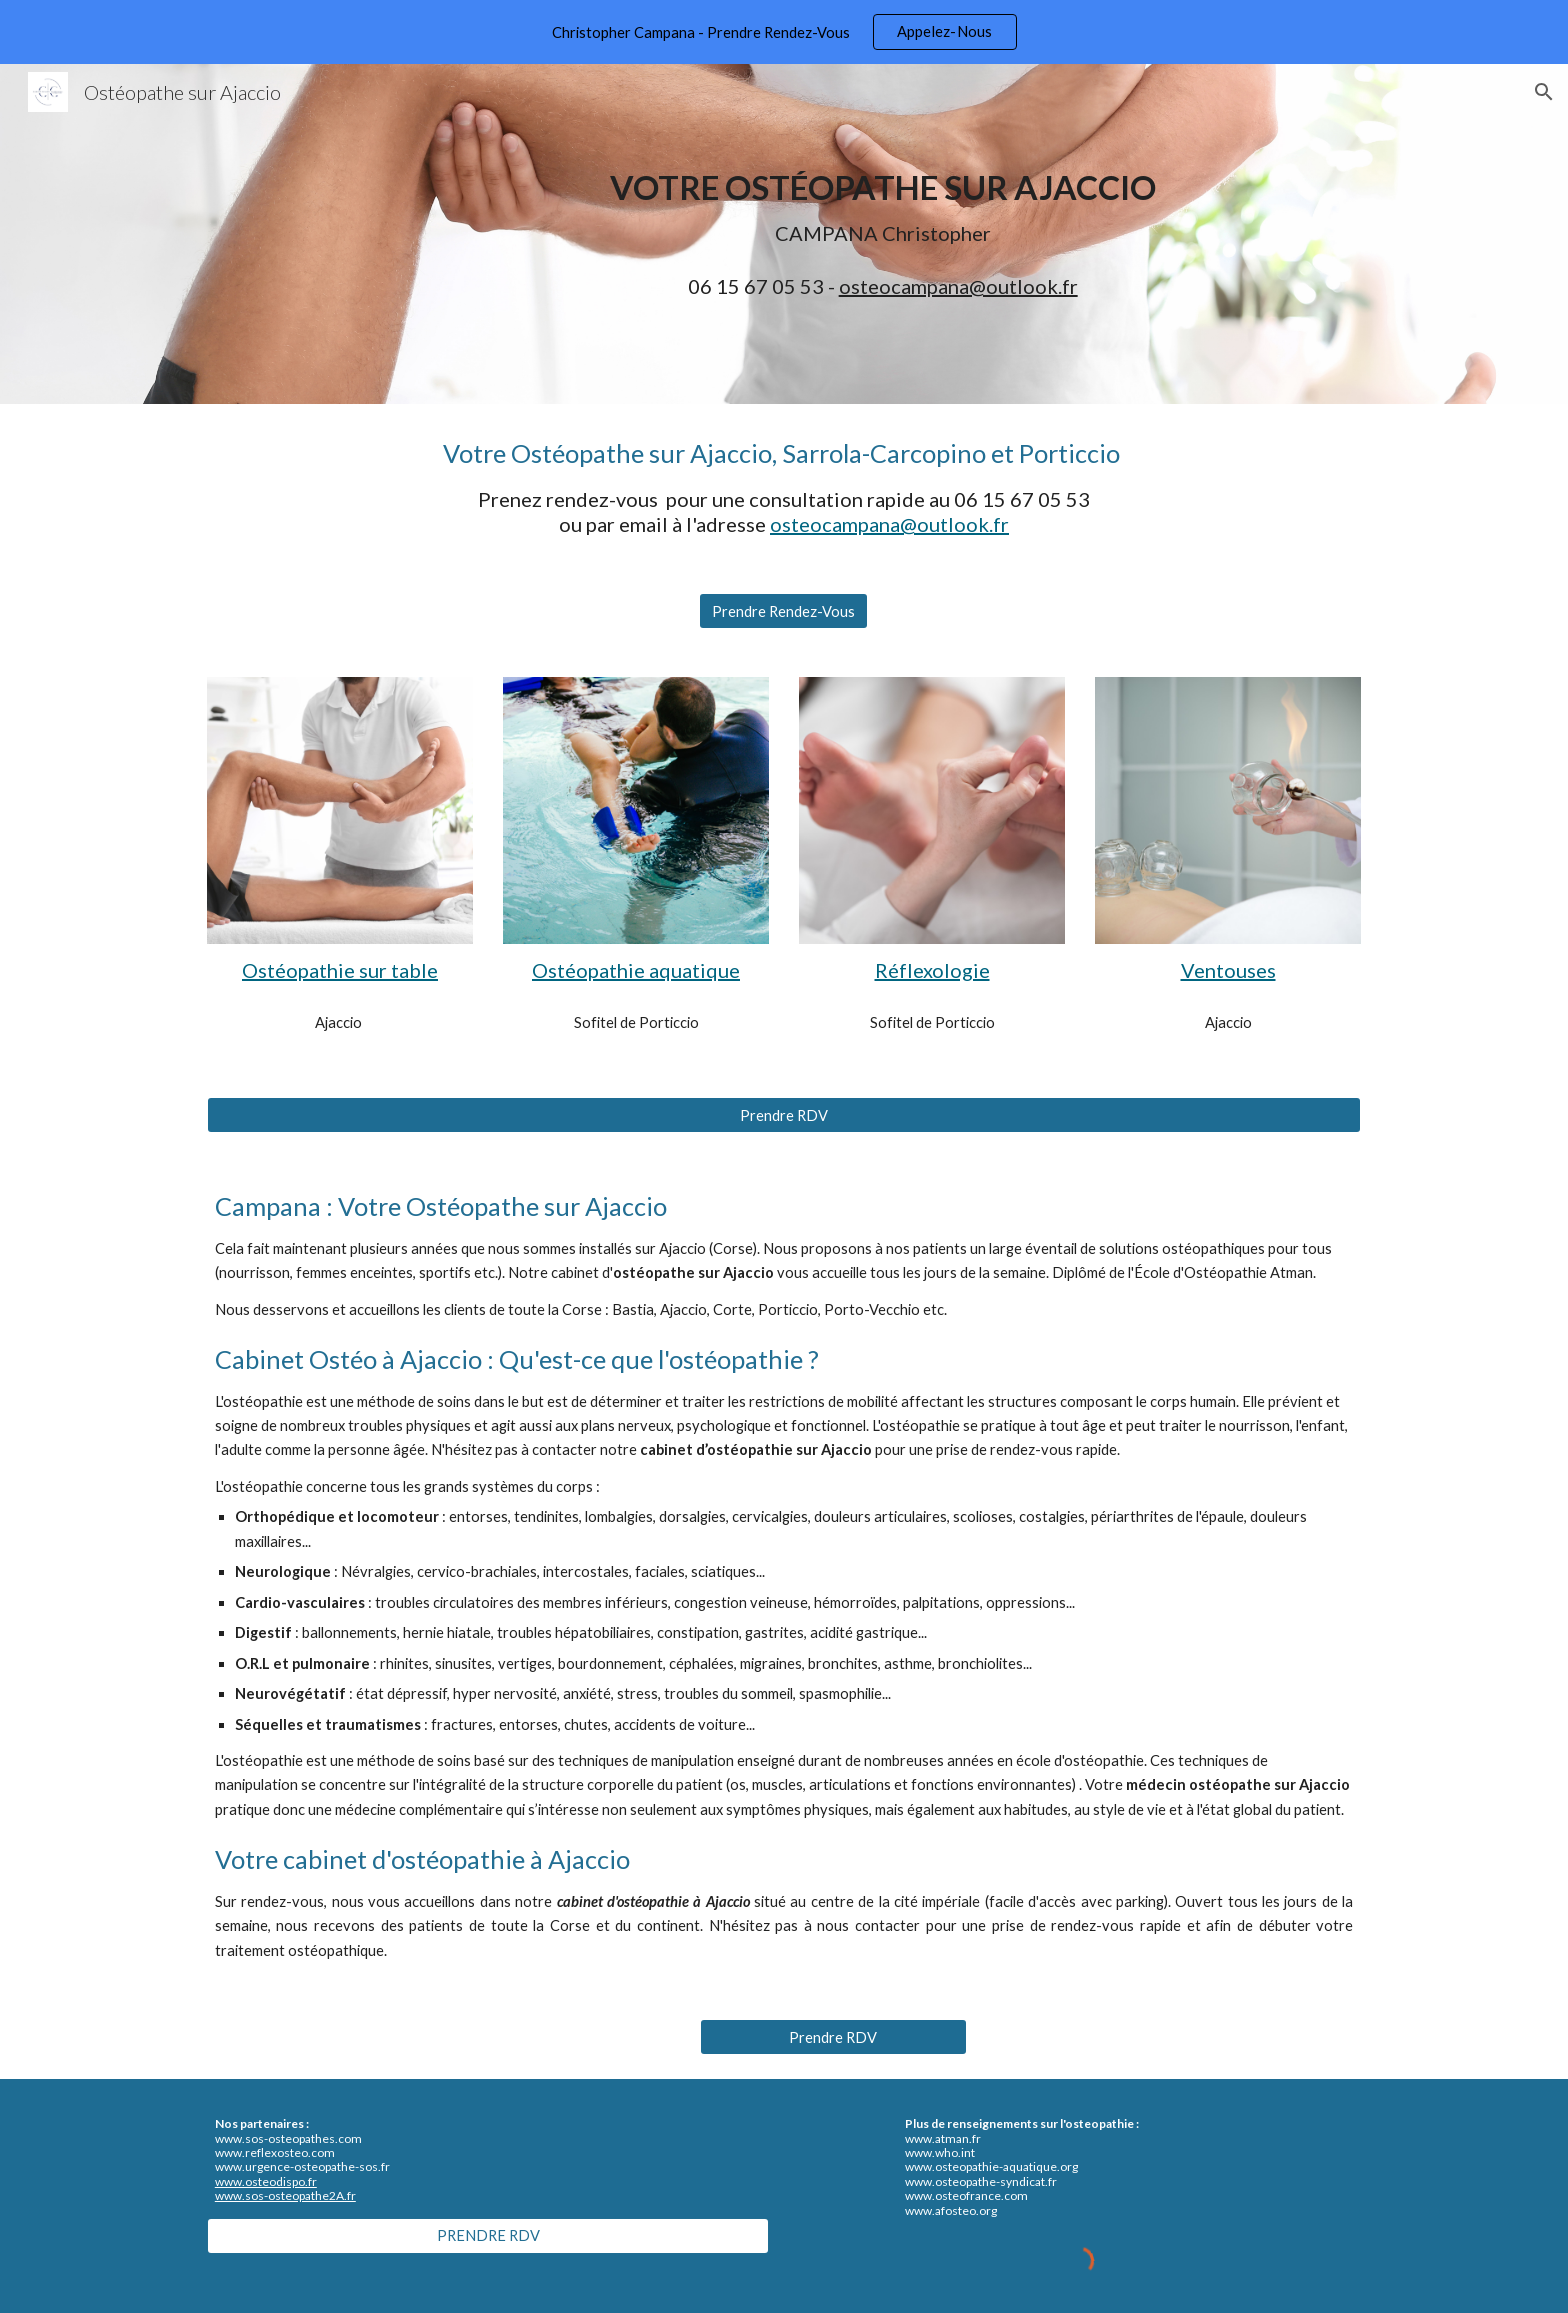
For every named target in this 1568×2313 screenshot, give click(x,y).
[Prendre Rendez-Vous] (783, 611)
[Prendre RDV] (784, 1115)
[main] (883, 208)
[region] (784, 32)
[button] (1544, 92)
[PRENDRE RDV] (488, 2235)
